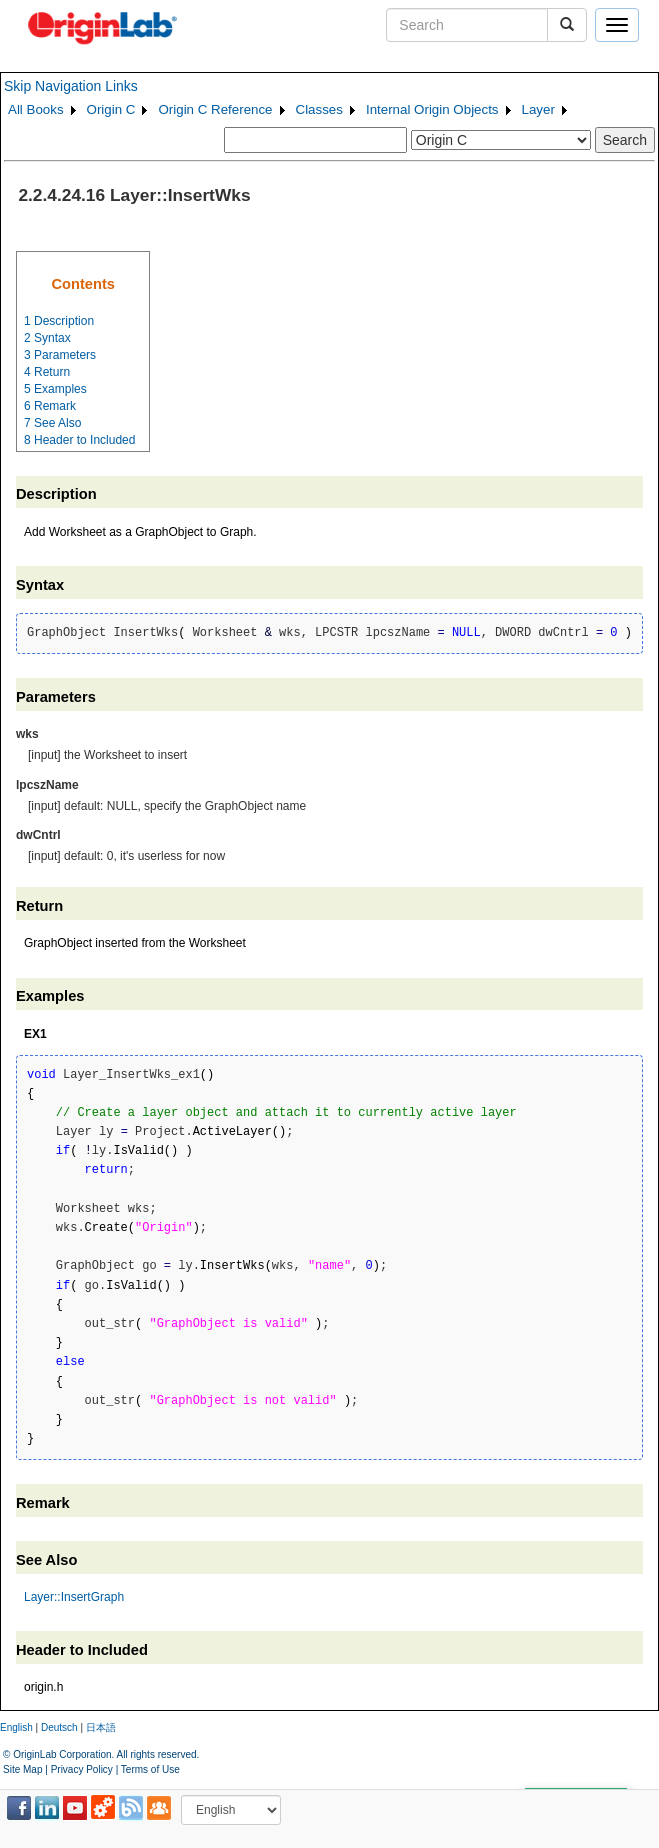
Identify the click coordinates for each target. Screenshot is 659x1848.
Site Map (22, 1769)
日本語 (101, 1727)
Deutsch (59, 1727)
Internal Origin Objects (432, 109)
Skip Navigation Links (71, 86)
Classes (319, 109)
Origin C (111, 109)
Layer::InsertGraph (74, 1597)
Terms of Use (150, 1769)
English (16, 1727)
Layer (538, 109)
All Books (36, 109)
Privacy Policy (82, 1769)
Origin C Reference (215, 109)
